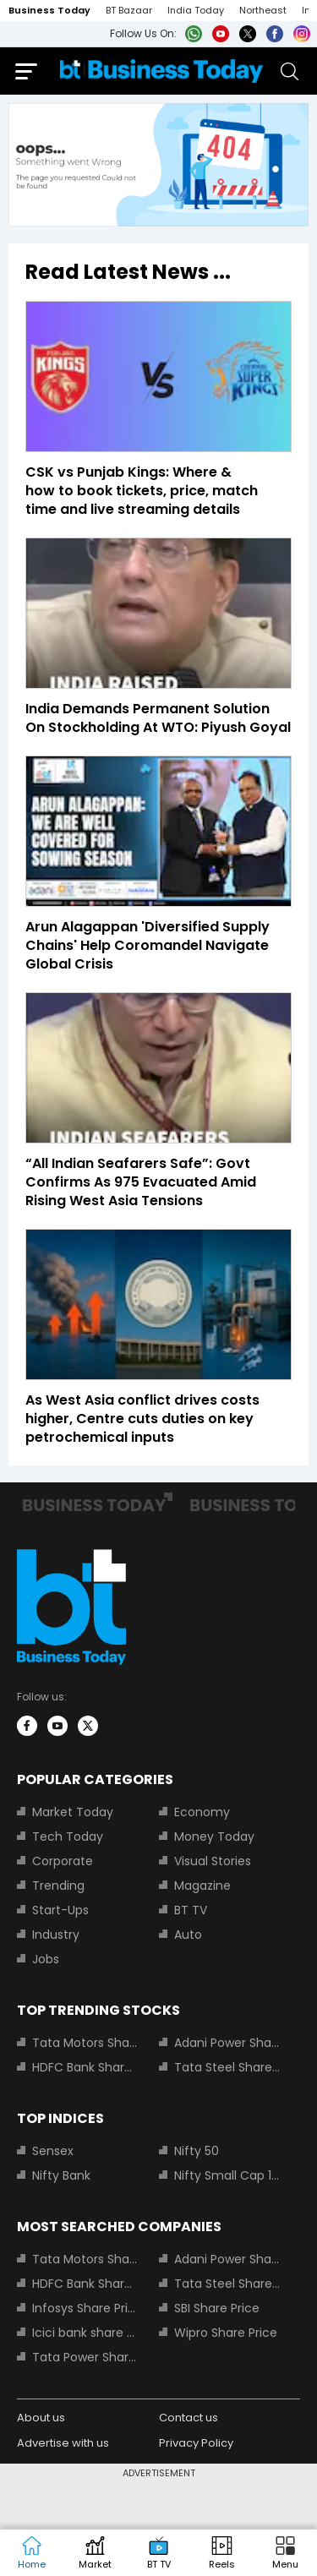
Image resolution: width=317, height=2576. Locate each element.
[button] (285, 2553)
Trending (58, 1885)
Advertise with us (63, 2443)
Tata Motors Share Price (85, 2042)
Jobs (45, 1959)
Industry (55, 1934)
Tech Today (67, 1836)
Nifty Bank (61, 2175)
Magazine (202, 1885)
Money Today (214, 1836)
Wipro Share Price (225, 2332)
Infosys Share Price (85, 2308)
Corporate (62, 1861)
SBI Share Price (217, 2308)
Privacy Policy (196, 2443)
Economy (202, 1812)
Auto (188, 1934)
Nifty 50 (196, 2150)
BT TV (190, 1910)
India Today (195, 10)
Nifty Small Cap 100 (227, 2175)
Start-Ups (60, 1910)
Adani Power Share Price (227, 2042)
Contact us (188, 2418)
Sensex (53, 2150)
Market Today (72, 1812)
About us (41, 2418)
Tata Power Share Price (85, 2357)
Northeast (263, 10)
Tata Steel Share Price (227, 2067)
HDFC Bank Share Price (85, 2067)
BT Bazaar (129, 10)
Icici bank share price (85, 2332)
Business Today (49, 10)
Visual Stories (212, 1861)
